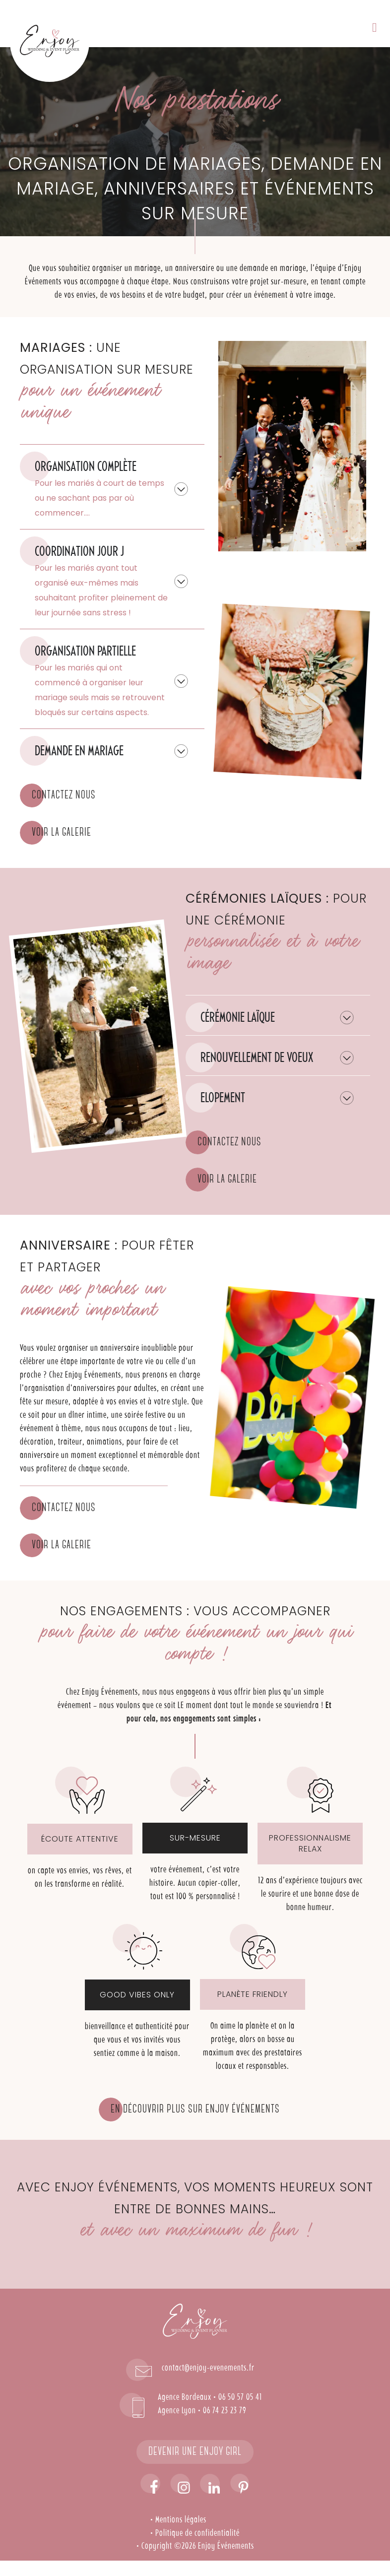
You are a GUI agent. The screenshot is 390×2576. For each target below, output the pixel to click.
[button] (375, 27)
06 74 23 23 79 (224, 2410)
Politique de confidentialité (197, 2533)
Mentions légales (180, 2519)
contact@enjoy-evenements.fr (208, 2368)
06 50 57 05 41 (240, 2397)
